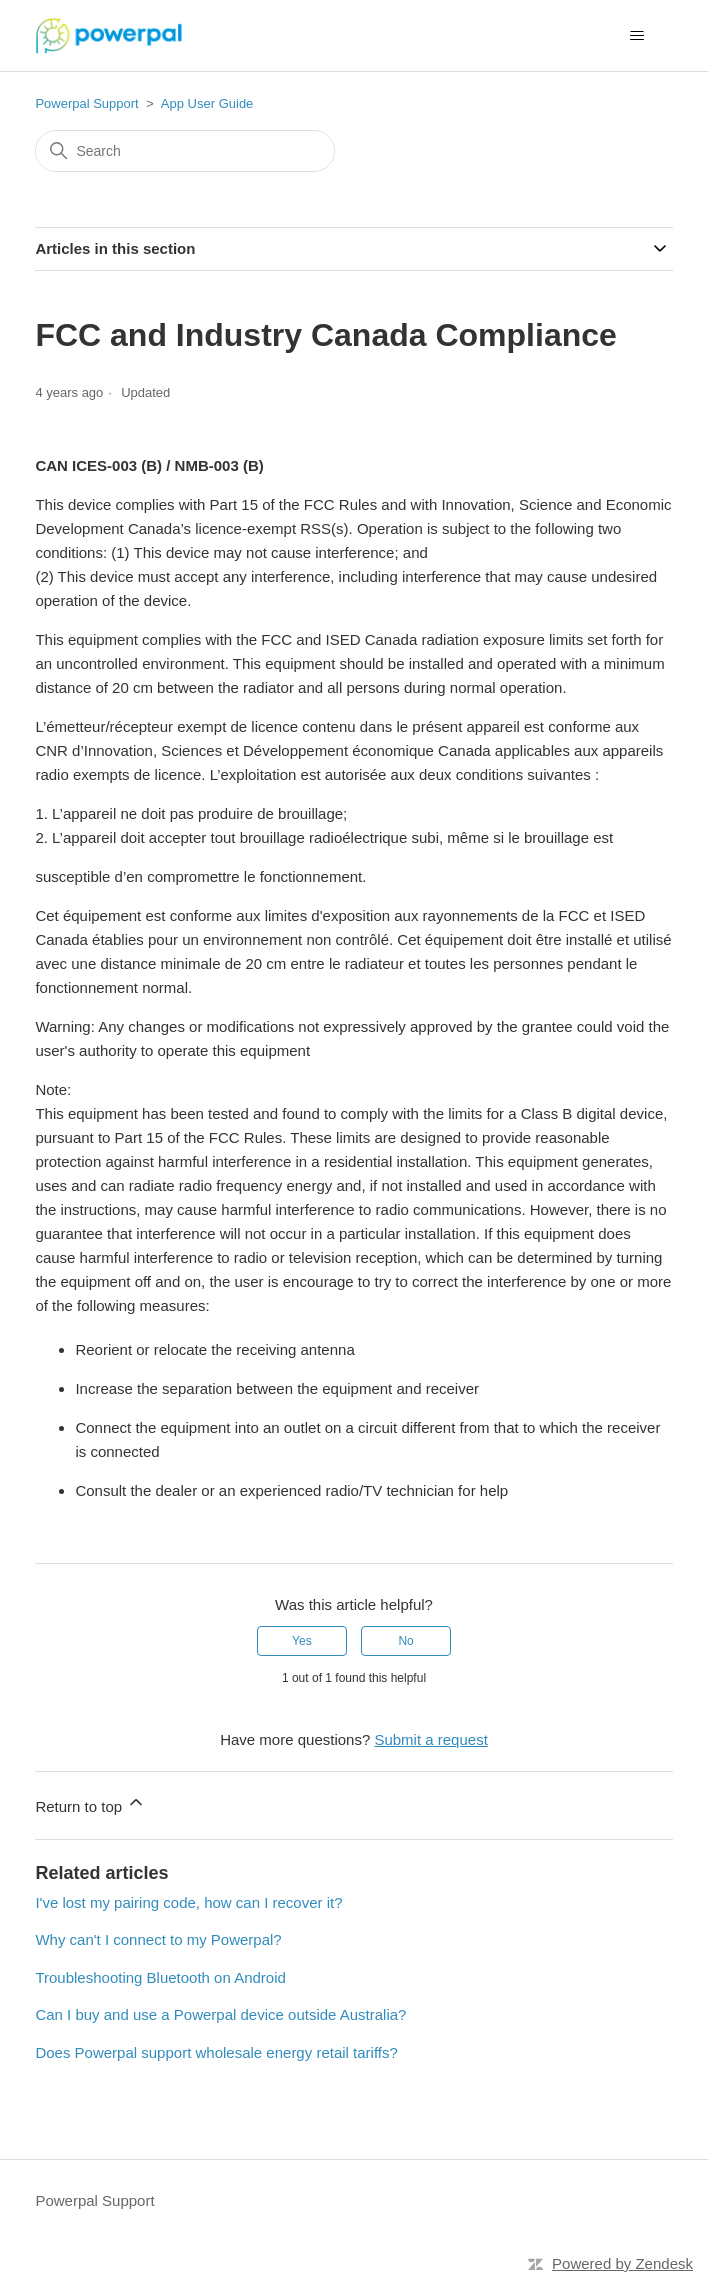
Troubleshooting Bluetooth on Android (160, 1977)
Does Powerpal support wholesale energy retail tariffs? (216, 2052)
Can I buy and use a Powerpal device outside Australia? (220, 2014)
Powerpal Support (86, 103)
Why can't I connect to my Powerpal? (158, 1939)
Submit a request (430, 1739)
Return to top (90, 1803)
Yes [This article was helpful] (302, 1641)
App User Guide (207, 103)
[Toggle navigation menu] (637, 36)
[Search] (185, 151)
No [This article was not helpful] (405, 1641)
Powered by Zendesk (622, 2263)
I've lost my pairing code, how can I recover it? (188, 1902)
